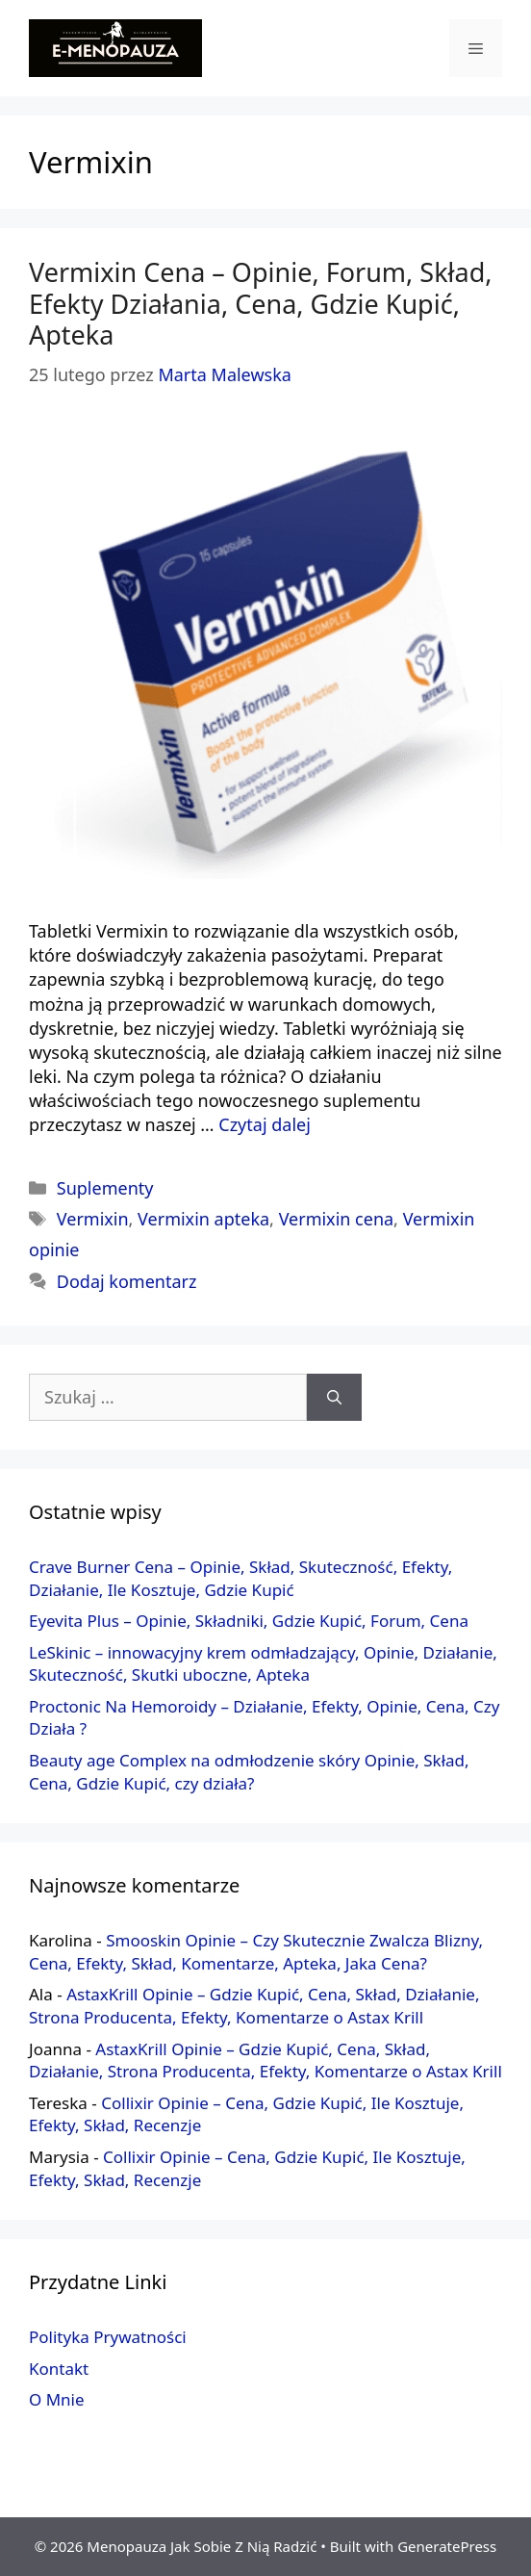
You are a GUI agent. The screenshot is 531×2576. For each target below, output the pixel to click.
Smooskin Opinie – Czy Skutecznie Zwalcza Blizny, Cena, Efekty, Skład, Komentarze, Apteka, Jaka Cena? (256, 1951)
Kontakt (58, 2368)
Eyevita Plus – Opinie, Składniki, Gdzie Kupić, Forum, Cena (248, 1621)
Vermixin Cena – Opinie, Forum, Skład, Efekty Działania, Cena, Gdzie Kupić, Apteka (261, 303)
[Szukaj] (334, 1397)
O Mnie (57, 2399)
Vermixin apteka (203, 1218)
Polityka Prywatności (108, 2337)
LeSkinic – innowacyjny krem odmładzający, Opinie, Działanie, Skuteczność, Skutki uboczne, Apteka (263, 1664)
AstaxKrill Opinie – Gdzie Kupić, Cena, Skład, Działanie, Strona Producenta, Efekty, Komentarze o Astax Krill (254, 2005)
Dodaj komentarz (127, 1281)
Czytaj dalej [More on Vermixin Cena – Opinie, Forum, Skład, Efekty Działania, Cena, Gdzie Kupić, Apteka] (264, 1124)
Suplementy (105, 1187)
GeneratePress (446, 2546)
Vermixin (93, 1218)
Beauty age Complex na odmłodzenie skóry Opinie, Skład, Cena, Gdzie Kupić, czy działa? (249, 1771)
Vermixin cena (336, 1218)
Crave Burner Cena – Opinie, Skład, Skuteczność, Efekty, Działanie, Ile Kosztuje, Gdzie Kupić (240, 1578)
